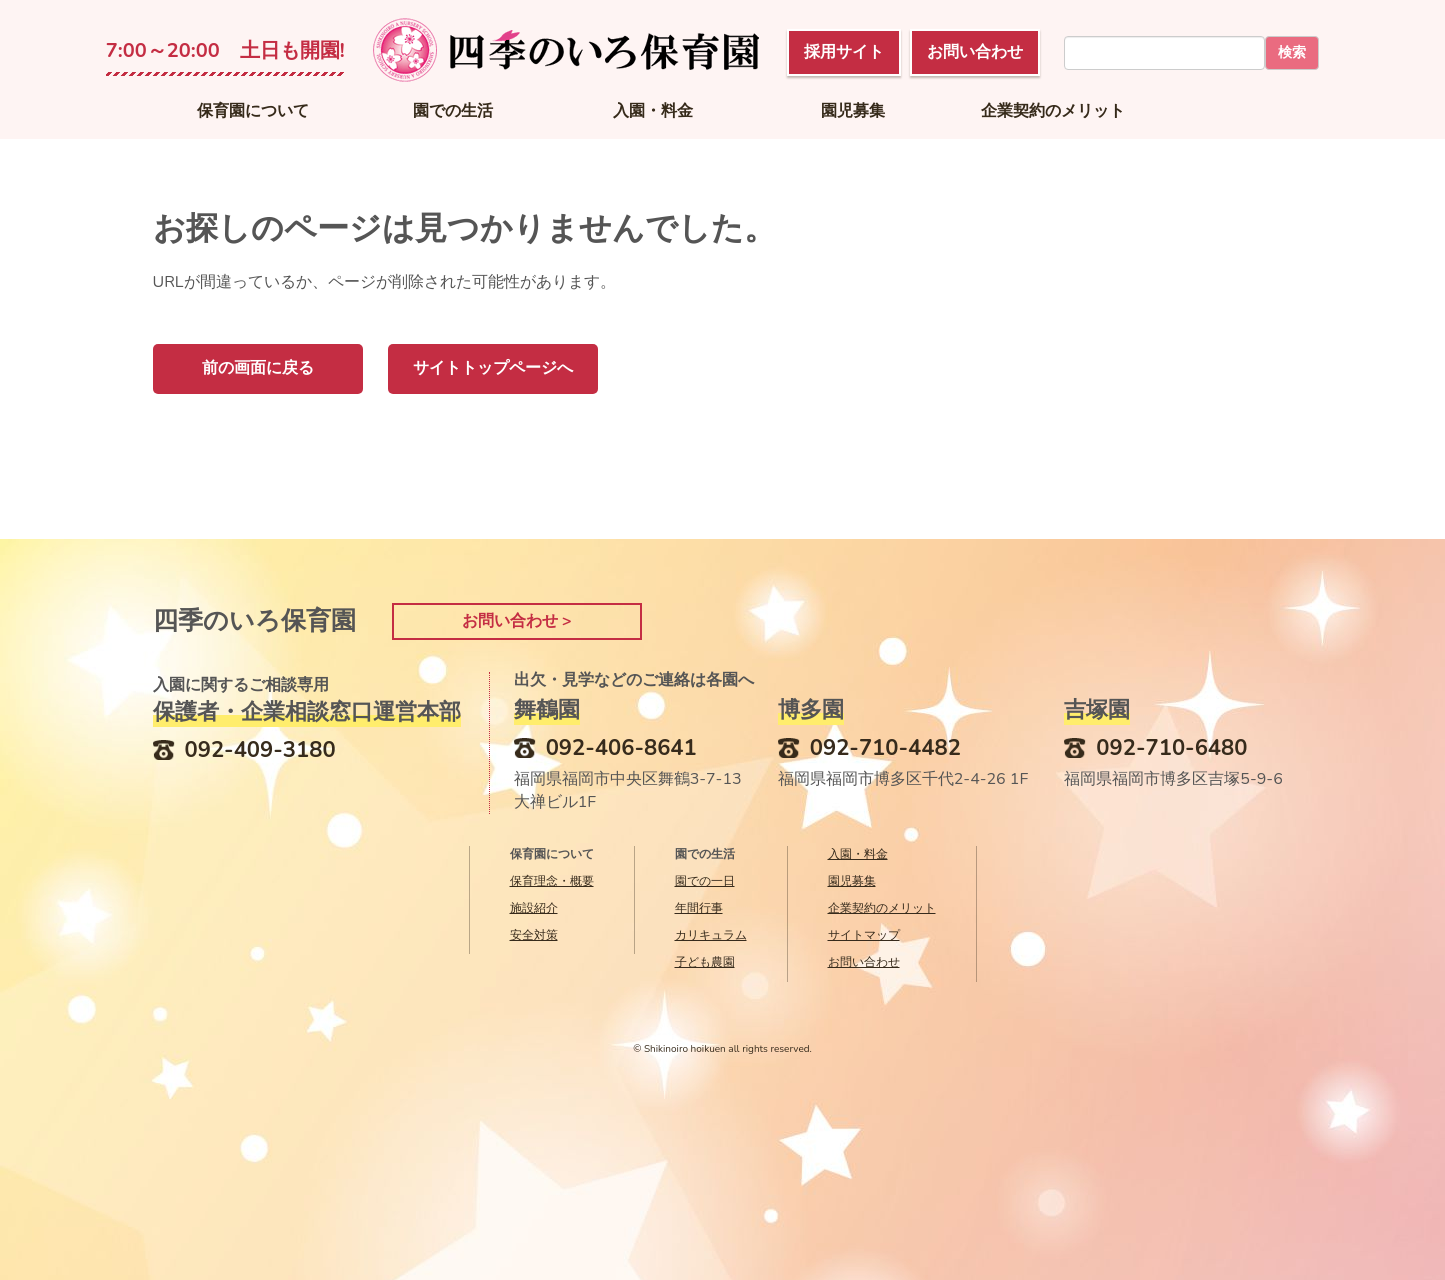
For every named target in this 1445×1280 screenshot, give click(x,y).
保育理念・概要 (552, 881)
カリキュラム (711, 935)
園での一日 (705, 881)
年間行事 (699, 908)
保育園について (253, 111)
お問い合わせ (864, 962)
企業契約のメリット (1053, 111)
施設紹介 (534, 908)
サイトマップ (864, 935)
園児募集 (853, 111)
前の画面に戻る (258, 368)
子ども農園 (705, 962)
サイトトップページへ (493, 368)
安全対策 (534, 935)
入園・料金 (653, 111)
